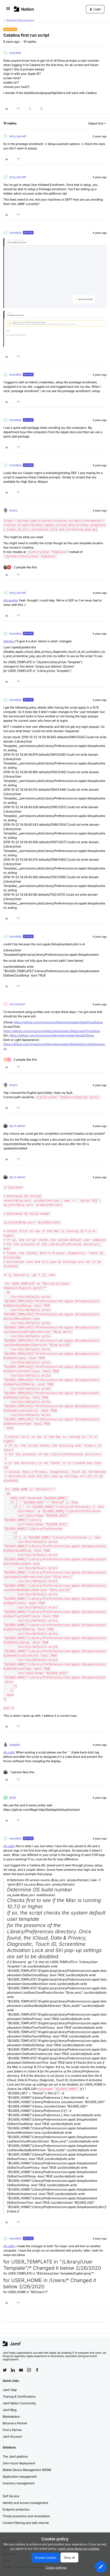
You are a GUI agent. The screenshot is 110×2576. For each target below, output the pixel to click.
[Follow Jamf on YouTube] (21, 2369)
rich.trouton (17, 1004)
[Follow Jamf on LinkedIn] (13, 2370)
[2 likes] (20, 567)
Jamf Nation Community (19, 2403)
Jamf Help (10, 2390)
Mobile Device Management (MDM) (27, 2470)
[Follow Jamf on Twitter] (5, 2370)
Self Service (11, 2496)
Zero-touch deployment (19, 2463)
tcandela (15, 53)
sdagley (14, 1744)
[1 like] (18, 1772)
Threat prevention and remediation (26, 2516)
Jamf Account (12, 2436)
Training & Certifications (19, 2396)
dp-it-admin (17, 1126)
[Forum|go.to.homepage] (24, 9)
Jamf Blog (10, 2410)
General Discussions (20, 20)
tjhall (12, 1797)
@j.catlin (9, 1752)
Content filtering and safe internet (26, 2523)
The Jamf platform (15, 2456)
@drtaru (9, 641)
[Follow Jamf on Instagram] (29, 2370)
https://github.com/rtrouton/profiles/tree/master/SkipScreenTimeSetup (51, 1031)
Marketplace (11, 2416)
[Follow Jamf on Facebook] (37, 2370)
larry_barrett (17, 136)
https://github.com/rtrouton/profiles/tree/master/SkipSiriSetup (51, 1035)
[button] (8, 10)
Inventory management (18, 2483)
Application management (20, 2476)
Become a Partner (15, 2423)
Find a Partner (12, 2430)
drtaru (13, 510)
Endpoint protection (16, 2509)
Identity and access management (25, 2503)
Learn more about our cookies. (79, 2548)
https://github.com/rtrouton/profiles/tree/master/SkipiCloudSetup (58, 1022)
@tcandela (10, 600)
